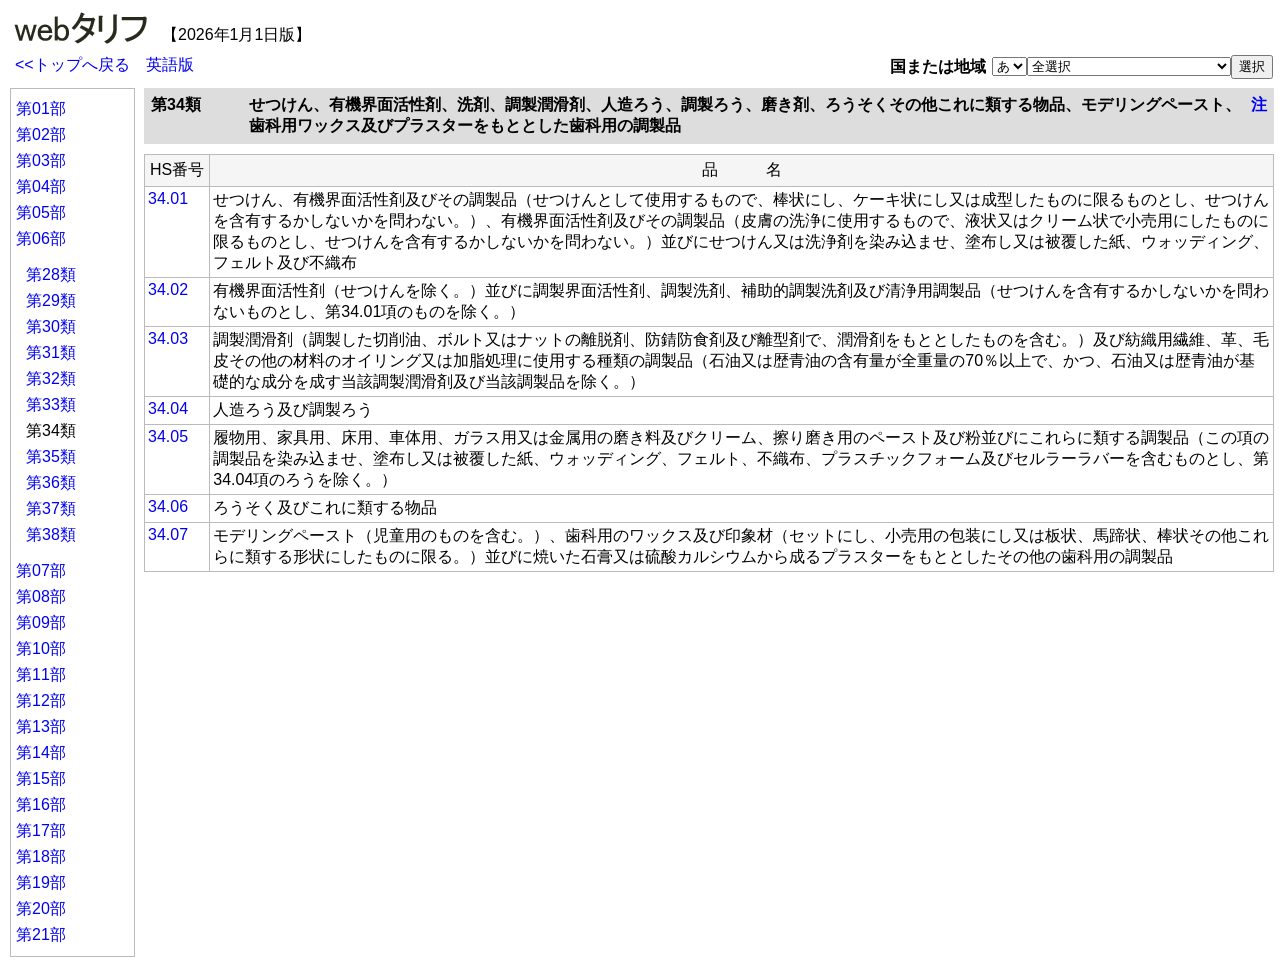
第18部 (41, 856)
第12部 (41, 700)
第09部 (41, 622)
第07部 (41, 570)
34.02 (168, 289)
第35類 (51, 456)
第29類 (51, 300)
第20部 (41, 908)
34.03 (168, 338)
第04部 (41, 186)
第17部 (41, 830)
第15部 (41, 778)
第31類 (51, 352)
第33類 (51, 404)
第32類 (51, 378)
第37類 (51, 508)
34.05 (168, 436)
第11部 (41, 674)
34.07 (168, 534)
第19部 (41, 882)
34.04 (168, 408)
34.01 (168, 198)
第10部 (41, 648)
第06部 (41, 238)
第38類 (51, 534)
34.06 (168, 506)
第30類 (51, 326)
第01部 (41, 108)
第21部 (41, 934)
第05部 (41, 212)
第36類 (51, 482)
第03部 (41, 160)
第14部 (41, 752)
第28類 (51, 274)
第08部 (41, 596)
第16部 (41, 804)
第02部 (41, 134)
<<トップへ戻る (72, 64)
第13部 (41, 726)
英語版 (170, 64)
